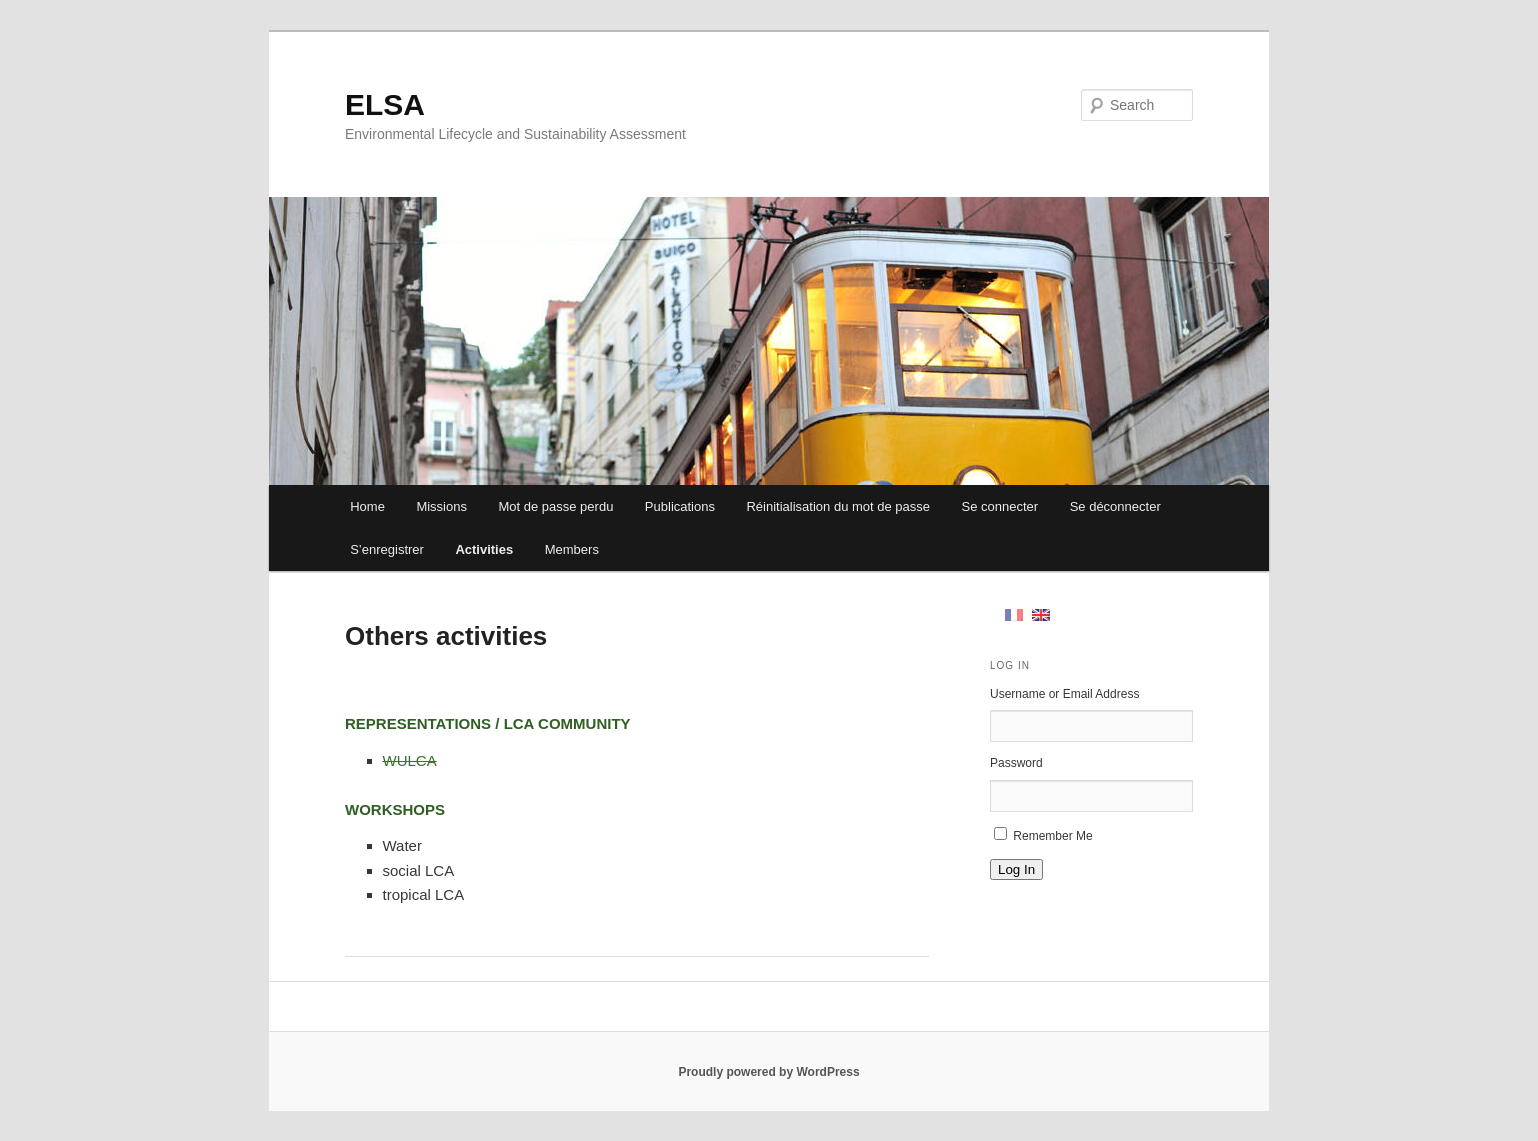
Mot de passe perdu (555, 506)
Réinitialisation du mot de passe (838, 506)
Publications (680, 506)
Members (572, 549)
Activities (484, 549)
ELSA (385, 104)
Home (367, 506)
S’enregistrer (387, 549)
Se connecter (1000, 506)
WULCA (410, 760)
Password (1016, 763)
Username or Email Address (1064, 694)
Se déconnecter (1115, 506)
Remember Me (1052, 836)
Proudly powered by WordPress (768, 1072)
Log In (1016, 869)
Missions (441, 506)
